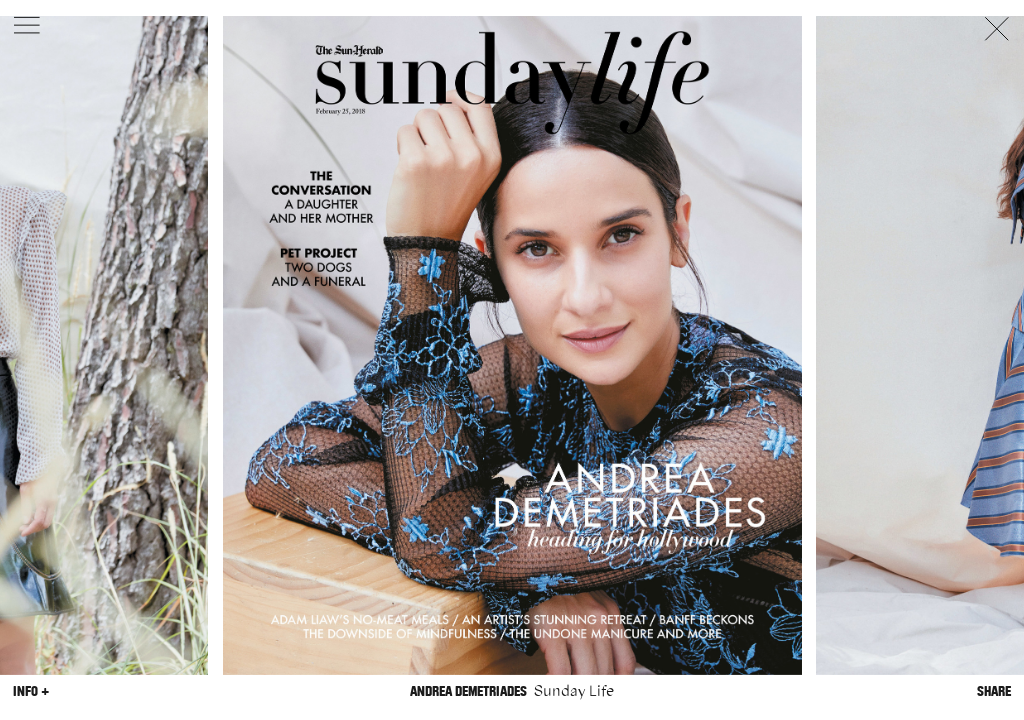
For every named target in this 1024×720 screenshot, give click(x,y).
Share (994, 691)
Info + (31, 691)
